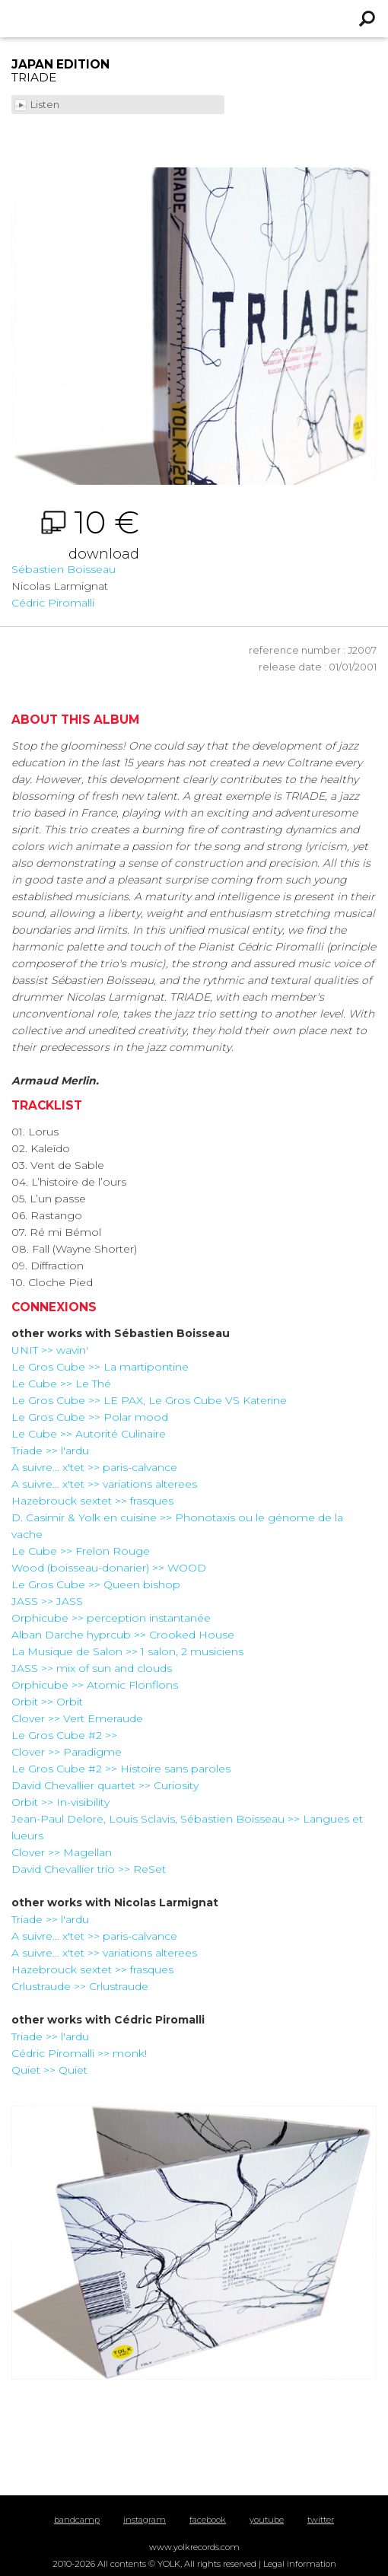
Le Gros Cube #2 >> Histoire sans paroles (121, 1768)
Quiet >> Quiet (49, 2070)
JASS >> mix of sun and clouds (91, 1668)
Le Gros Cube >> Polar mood (89, 1417)
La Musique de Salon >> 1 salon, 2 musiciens (127, 1651)
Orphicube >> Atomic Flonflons (94, 1685)
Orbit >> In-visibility (60, 1802)
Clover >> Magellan (61, 1852)
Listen (46, 104)
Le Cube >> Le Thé (61, 1383)
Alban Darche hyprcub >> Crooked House (122, 1634)
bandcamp (77, 2519)
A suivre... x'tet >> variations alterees (104, 1484)
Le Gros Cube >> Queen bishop (95, 1584)
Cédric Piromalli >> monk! (79, 2053)
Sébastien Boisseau (63, 569)
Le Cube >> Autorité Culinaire (88, 1434)
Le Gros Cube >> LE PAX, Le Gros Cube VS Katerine (149, 1400)
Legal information (299, 2563)
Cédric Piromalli (52, 603)
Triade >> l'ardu (50, 1450)
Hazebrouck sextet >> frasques (92, 1501)
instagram (144, 2519)
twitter (320, 2519)
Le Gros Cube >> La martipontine (100, 1367)
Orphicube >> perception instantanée (111, 1618)
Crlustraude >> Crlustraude (79, 1986)
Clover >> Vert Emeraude (77, 1718)
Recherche (367, 19)
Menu (21, 19)
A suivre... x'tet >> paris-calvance (94, 1467)
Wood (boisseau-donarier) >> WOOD (108, 1568)
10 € (75, 534)
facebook (207, 2519)
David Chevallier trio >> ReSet (88, 1869)
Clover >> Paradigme (66, 1752)
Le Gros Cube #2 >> (64, 1735)
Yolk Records (156, 18)
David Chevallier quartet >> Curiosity (105, 1785)
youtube (267, 2519)
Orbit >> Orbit (47, 1701)
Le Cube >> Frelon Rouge (80, 1551)
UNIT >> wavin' (49, 1350)
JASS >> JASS (47, 1601)
